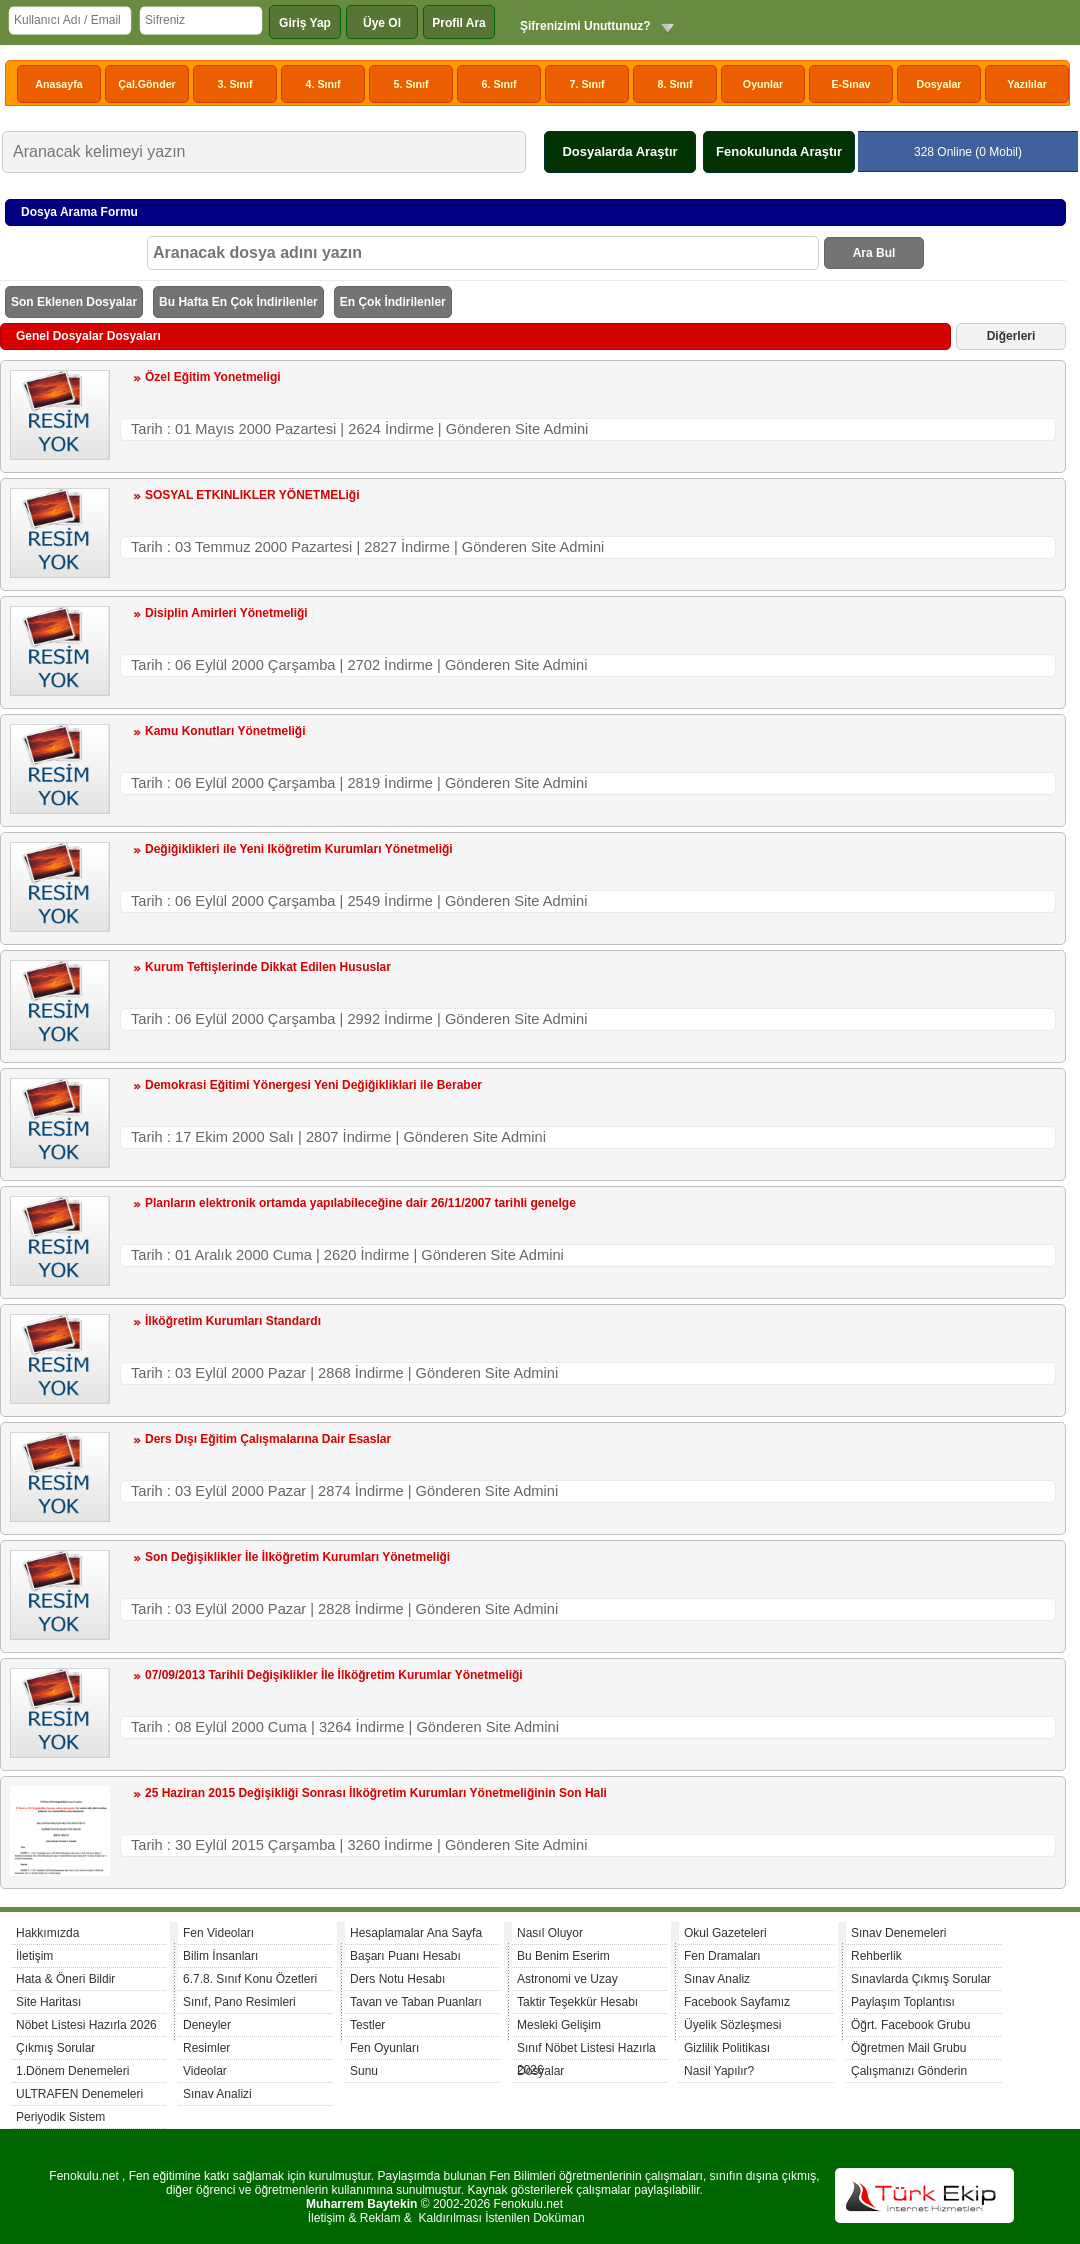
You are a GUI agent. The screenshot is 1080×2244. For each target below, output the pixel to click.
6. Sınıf (499, 84)
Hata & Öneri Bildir (65, 1979)
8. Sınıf (675, 84)
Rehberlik (876, 1956)
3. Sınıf (235, 84)
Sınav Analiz (717, 1979)
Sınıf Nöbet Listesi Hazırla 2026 (586, 2050)
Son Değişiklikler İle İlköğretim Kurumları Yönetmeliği (297, 1557)
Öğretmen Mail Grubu (908, 2048)
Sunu (364, 2071)
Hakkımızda (47, 1933)
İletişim (34, 1956)
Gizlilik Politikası (727, 2048)
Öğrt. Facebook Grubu (910, 2025)
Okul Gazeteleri (725, 1933)
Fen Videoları (218, 1933)
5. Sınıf (411, 84)
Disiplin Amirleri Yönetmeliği (226, 613)
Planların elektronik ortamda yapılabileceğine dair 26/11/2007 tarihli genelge (360, 1203)
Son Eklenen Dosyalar (74, 302)
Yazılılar (1027, 84)
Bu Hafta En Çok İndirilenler (238, 302)
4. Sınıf (323, 84)
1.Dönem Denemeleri (72, 2071)
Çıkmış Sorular (55, 2048)
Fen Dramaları (722, 1956)
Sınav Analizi (217, 2094)
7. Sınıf (587, 84)
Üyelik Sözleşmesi (732, 2025)
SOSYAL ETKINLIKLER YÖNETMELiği (252, 495)
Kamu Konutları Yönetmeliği (225, 731)
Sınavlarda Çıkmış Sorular (921, 1979)
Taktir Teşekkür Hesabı (577, 2002)
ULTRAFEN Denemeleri (79, 2094)
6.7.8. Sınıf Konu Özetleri (250, 1979)
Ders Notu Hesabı (397, 1979)
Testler (367, 2025)
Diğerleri (1011, 336)
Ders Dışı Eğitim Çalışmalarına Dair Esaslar (268, 1439)
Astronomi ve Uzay (567, 1979)
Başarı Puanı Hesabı (405, 1956)
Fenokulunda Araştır (779, 151)
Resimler (206, 2048)
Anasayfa (58, 84)
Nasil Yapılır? (719, 2071)
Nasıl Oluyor (550, 1933)
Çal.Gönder (146, 84)
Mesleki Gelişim (559, 2025)
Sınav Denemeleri (898, 1933)
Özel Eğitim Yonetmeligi (213, 377)
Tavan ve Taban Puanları (416, 2002)
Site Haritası (48, 2002)
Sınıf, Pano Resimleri (239, 2002)
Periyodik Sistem (60, 2117)
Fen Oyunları (384, 2048)
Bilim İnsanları (220, 1956)
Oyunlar (763, 84)
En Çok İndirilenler (393, 302)
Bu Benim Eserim (563, 1956)
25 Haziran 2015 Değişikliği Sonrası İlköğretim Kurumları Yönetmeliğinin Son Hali (376, 1793)
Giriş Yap (305, 23)
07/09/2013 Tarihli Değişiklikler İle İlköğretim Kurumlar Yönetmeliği (334, 1675)
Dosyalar (938, 84)
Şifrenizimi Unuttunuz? (585, 26)
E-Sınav (850, 84)
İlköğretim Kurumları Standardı (233, 1321)
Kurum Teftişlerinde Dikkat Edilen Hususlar (268, 967)
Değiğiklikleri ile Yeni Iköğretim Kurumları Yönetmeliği (299, 849)
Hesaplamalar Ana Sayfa (416, 1933)
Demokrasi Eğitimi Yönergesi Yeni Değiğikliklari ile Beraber (313, 1085)
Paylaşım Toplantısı (903, 2002)
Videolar (205, 2071)
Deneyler (207, 2025)
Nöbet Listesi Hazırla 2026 (86, 2025)
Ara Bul (874, 253)
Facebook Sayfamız (737, 2002)
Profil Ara (459, 23)
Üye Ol (382, 23)
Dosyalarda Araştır (619, 151)
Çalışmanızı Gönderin (909, 2071)
